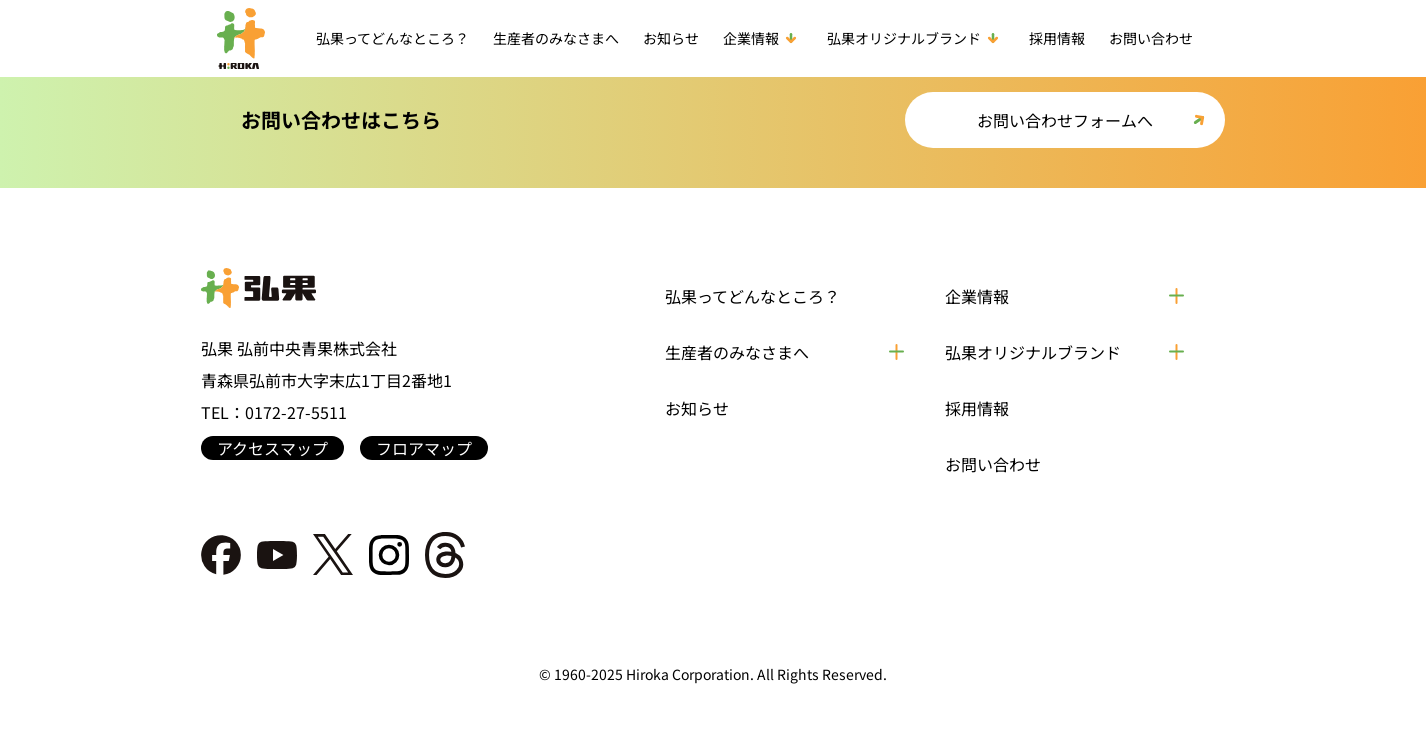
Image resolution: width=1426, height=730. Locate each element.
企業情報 (763, 38)
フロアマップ (424, 448)
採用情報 (1057, 38)
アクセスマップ (272, 448)
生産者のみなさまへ (556, 38)
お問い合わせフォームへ (1065, 120)
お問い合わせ (1151, 38)
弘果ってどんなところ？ (392, 38)
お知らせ (671, 38)
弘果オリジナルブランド (916, 38)
